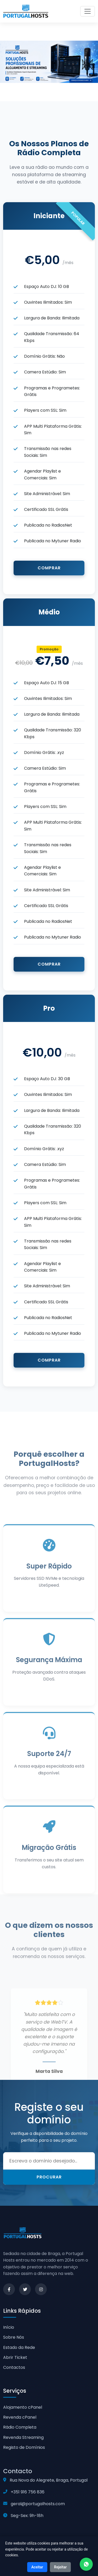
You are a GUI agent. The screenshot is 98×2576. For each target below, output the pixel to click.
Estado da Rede (19, 2347)
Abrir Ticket (15, 2357)
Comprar (49, 568)
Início (8, 2327)
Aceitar (37, 2567)
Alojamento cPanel (22, 2407)
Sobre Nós (13, 2337)
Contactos (14, 2367)
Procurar (49, 2177)
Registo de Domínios (24, 2447)
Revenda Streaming (23, 2437)
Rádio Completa (19, 2427)
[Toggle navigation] (87, 11)
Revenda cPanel (19, 2417)
